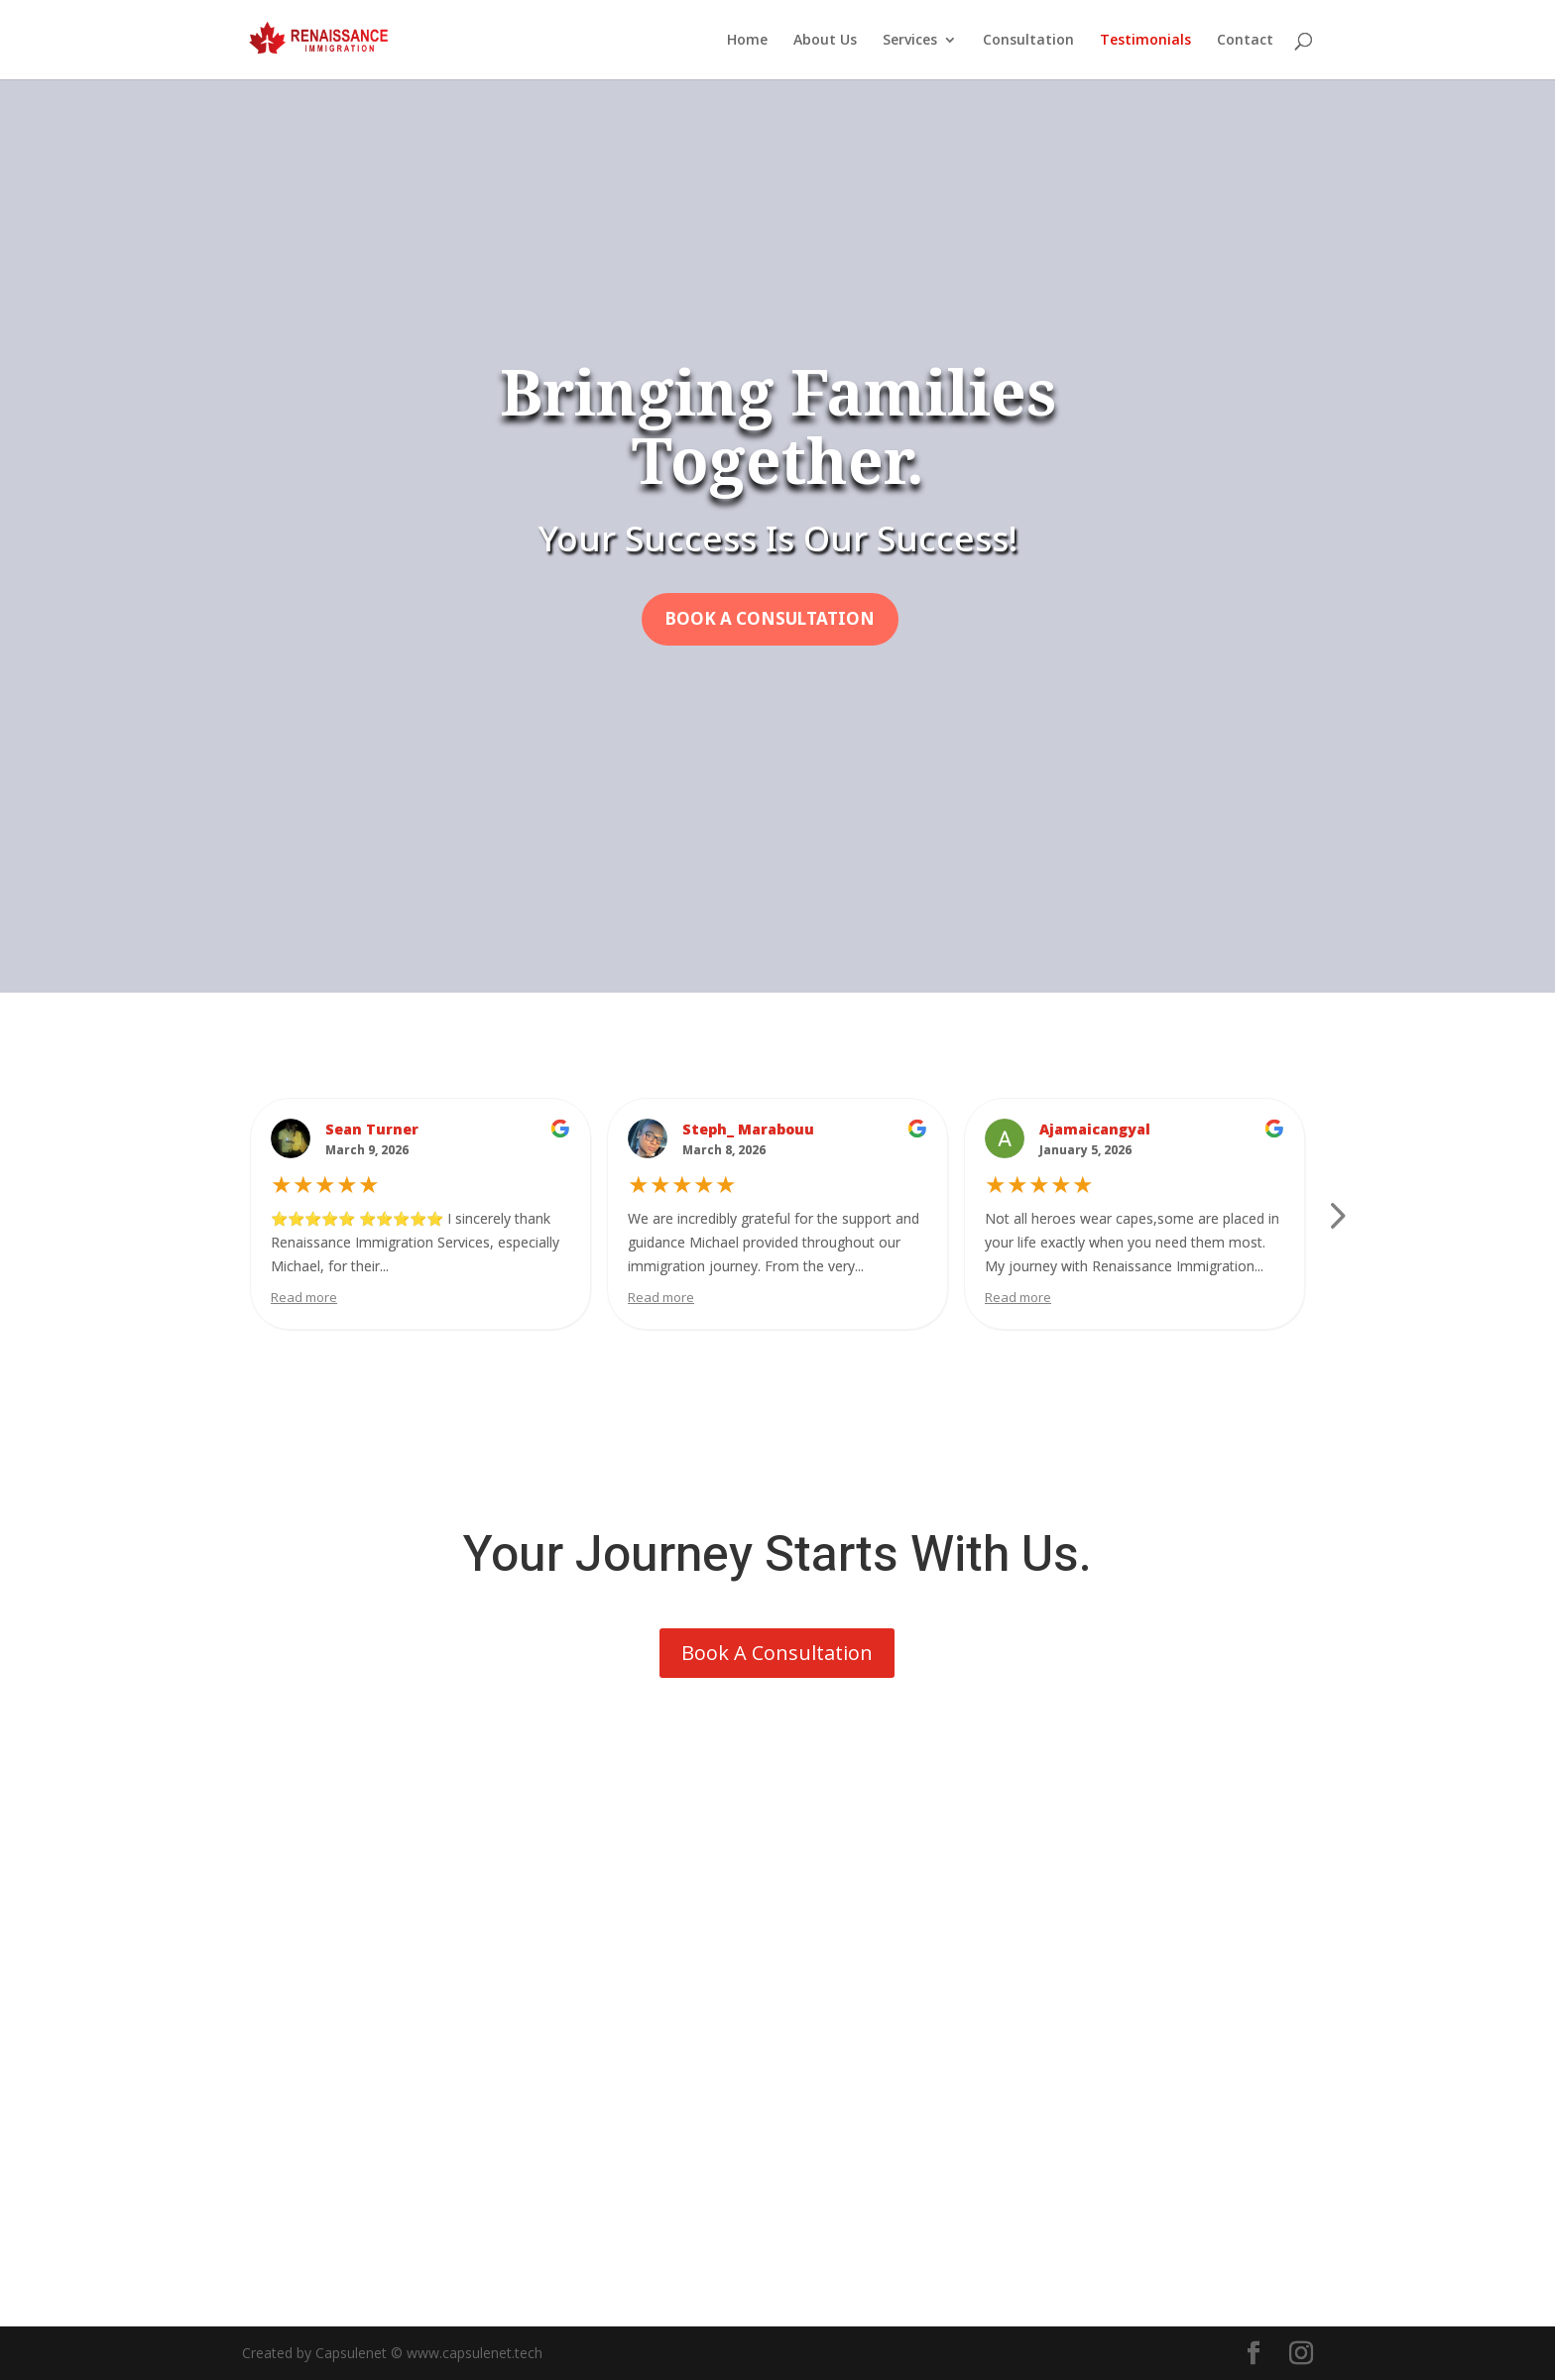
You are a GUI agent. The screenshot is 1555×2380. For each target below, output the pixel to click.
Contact (1245, 41)
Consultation (1028, 41)
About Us (825, 41)
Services (910, 41)
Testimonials (1145, 41)
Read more (304, 1297)
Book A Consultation (770, 618)
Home (747, 41)
